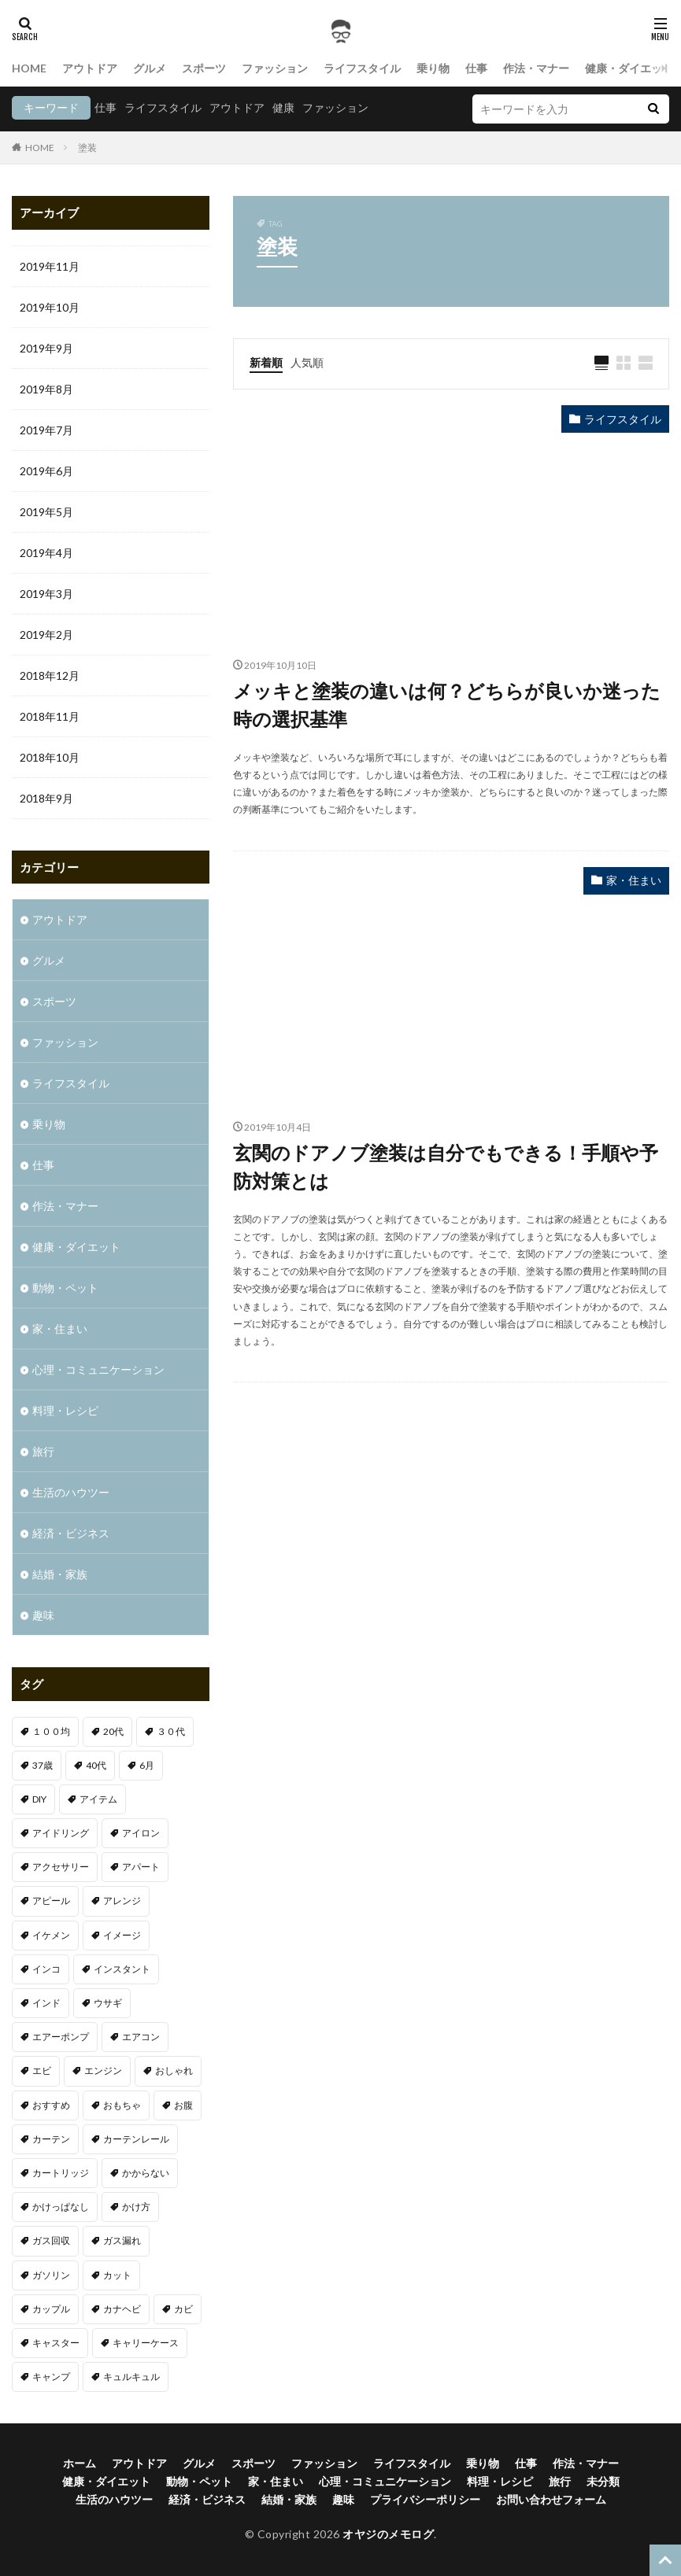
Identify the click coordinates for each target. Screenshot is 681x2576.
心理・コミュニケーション (98, 1369)
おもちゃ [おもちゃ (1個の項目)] (122, 2105)
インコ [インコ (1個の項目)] (46, 1969)
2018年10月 (50, 757)
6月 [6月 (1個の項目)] (146, 1765)
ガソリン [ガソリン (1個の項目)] (51, 2275)
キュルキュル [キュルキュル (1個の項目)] (131, 2376)
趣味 (43, 1615)
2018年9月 (46, 798)
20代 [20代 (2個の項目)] (113, 1731)
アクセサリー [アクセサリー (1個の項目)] (60, 1867)
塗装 (87, 147)
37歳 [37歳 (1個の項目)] (42, 1765)
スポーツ (204, 68)
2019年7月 (46, 430)
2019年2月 (46, 634)
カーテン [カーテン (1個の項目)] (51, 2139)
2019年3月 (46, 593)
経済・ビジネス (70, 1533)
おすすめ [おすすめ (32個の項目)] (51, 2105)
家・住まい (633, 880)
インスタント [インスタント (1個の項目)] (122, 1969)
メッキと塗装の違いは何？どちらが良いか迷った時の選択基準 (447, 704)
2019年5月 (46, 512)
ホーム (79, 2463)
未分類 (603, 2481)
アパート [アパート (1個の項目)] (141, 1867)
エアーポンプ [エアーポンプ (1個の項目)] (60, 2037)
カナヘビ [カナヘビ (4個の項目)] (122, 2309)
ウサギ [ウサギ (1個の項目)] (108, 2003)
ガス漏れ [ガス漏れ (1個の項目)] (122, 2240)
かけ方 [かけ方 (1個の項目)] (136, 2206)
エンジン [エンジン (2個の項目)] (103, 2070)
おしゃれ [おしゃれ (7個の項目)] (174, 2070)
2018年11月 (50, 716)
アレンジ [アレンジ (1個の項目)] (122, 1900)
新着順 (266, 362)
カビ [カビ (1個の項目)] (183, 2309)
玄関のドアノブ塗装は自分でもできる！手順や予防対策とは (445, 1166)
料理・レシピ (65, 1410)
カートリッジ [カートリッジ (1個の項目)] (60, 2173)
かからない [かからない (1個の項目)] (145, 2173)
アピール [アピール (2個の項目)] (51, 1900)
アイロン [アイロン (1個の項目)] (141, 1833)
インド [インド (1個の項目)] (46, 2003)
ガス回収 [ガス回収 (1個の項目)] (51, 2240)
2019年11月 (50, 266)
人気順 (307, 362)
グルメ (149, 68)
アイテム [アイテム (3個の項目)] (98, 1799)
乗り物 (433, 68)
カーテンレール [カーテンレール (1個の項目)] (136, 2139)
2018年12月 (50, 675)
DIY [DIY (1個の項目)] (39, 1799)
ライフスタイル (362, 68)
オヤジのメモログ (388, 2534)
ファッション (275, 68)
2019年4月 (46, 552)
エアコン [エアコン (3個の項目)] (141, 2037)
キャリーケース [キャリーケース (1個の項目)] (146, 2343)
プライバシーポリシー (425, 2499)
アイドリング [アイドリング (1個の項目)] (60, 1833)
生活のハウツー (70, 1492)
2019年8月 (46, 389)
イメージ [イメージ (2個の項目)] (122, 1935)
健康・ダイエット (629, 68)
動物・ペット (65, 1287)
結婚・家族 (59, 1574)
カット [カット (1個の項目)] (117, 2275)
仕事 (476, 68)
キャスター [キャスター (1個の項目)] (56, 2343)
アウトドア (89, 68)
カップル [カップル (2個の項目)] (51, 2309)
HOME (29, 68)
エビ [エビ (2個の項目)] (41, 2070)
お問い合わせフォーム (551, 2499)
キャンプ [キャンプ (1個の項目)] (51, 2376)
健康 (283, 107)
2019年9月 (46, 348)
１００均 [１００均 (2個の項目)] (51, 1731)
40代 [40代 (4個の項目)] (96, 1765)
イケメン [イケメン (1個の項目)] (51, 1935)
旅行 (43, 1451)
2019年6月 (46, 471)
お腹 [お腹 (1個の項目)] (183, 2105)
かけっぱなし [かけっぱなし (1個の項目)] (60, 2206)
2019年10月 (50, 307)
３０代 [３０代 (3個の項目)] (171, 1731)
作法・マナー (536, 68)
